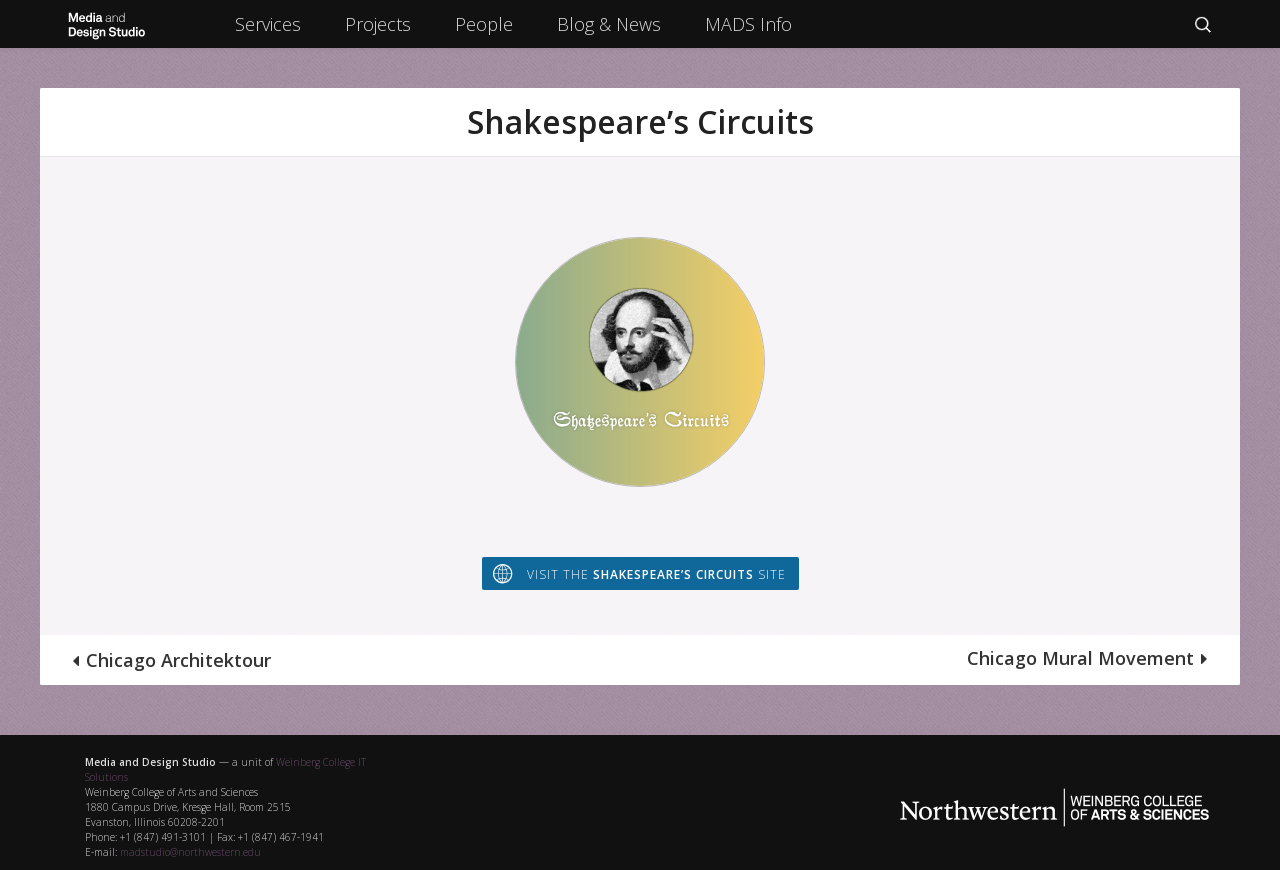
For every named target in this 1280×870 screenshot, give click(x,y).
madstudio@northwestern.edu (190, 852)
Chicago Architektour (178, 660)
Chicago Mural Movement (1080, 658)
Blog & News (609, 24)
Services (268, 24)
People (484, 24)
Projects (378, 24)
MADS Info (748, 24)
